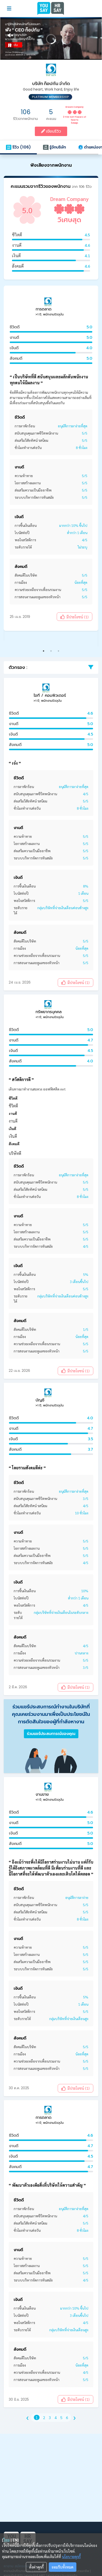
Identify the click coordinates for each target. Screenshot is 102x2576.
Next (89, 468)
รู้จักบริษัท (54, 147)
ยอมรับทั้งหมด (62, 2567)
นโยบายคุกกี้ (71, 2556)
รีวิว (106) (18, 147)
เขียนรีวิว (51, 131)
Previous (12, 468)
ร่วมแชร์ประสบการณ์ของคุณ (51, 1738)
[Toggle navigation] (9, 8)
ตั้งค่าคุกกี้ (36, 2567)
